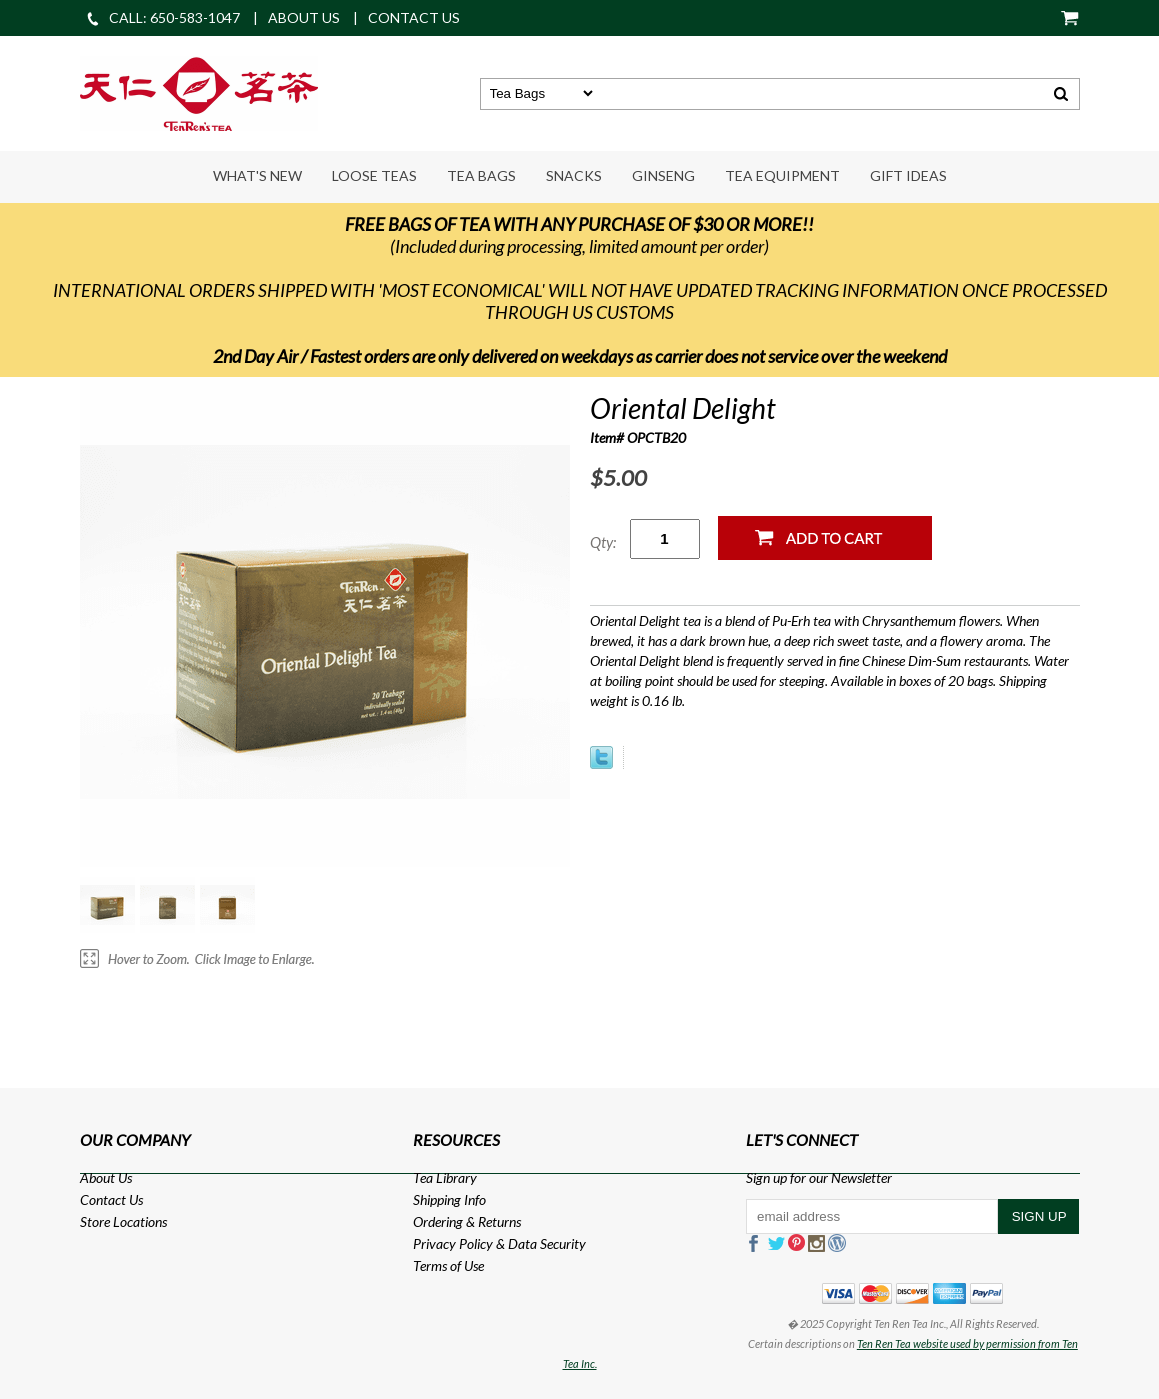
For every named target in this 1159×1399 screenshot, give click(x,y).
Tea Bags (481, 175)
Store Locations (123, 1221)
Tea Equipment (782, 175)
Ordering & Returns (467, 1221)
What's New (257, 175)
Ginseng (663, 175)
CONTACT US (414, 17)
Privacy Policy (453, 1243)
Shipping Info (449, 1199)
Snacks (574, 175)
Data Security (547, 1243)
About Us (106, 1177)
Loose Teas (374, 175)
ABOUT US (304, 17)
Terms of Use (448, 1265)
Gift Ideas (908, 175)
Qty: (603, 542)
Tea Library (445, 1177)
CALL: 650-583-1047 (162, 17)
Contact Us (111, 1199)
